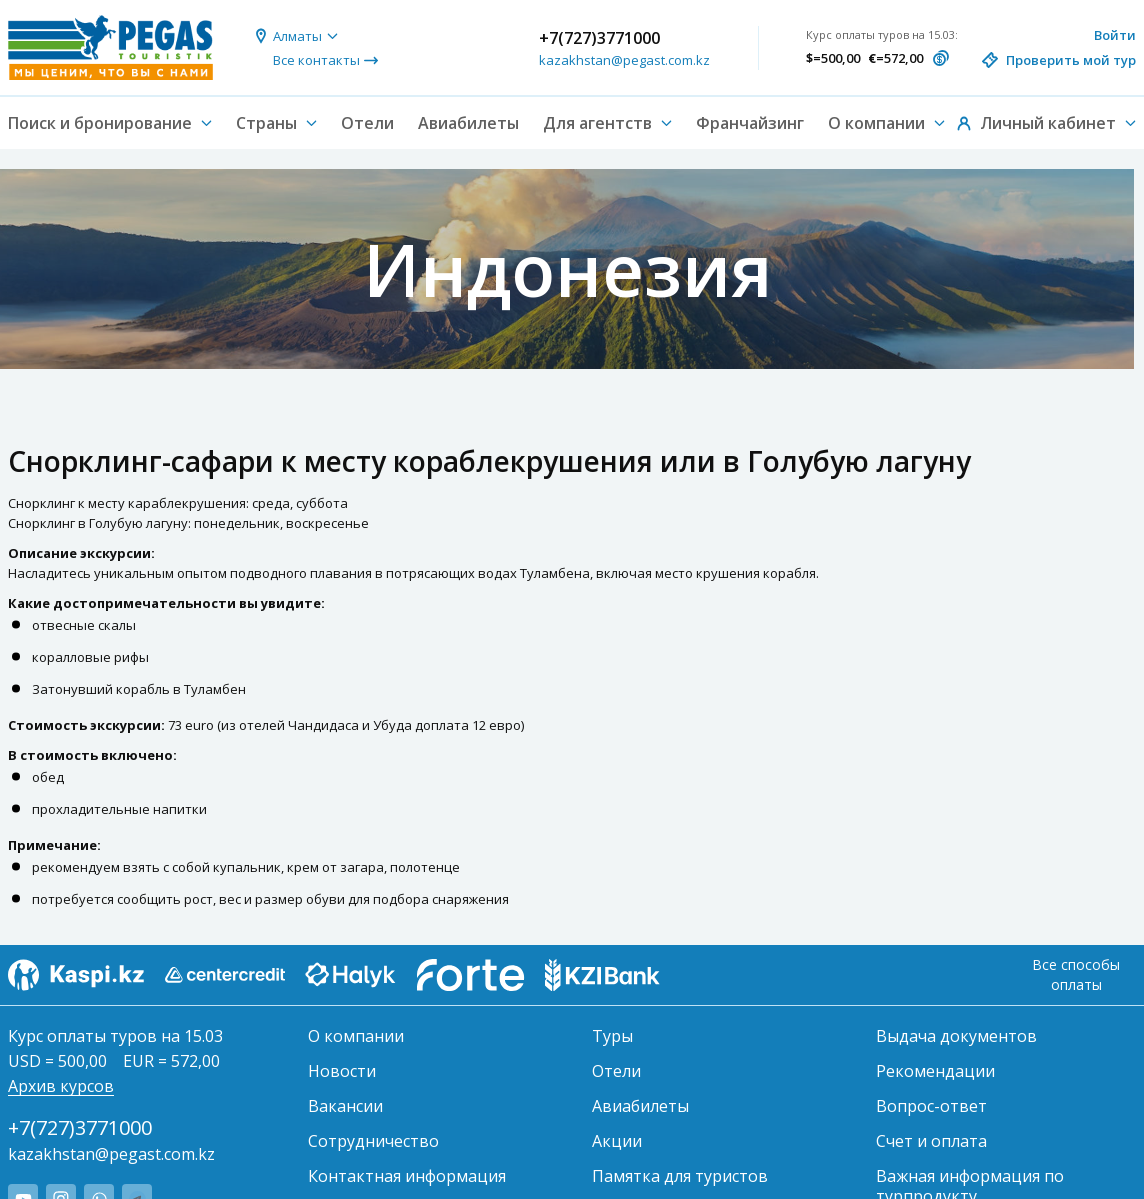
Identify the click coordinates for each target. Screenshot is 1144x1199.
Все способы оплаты (1076, 974)
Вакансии (345, 1106)
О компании (356, 1036)
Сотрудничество (373, 1141)
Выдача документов (956, 1036)
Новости (342, 1071)
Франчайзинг (750, 123)
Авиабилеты (468, 123)
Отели (367, 123)
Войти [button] (1115, 35)
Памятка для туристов (680, 1176)
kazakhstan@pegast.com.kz (624, 60)
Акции (617, 1141)
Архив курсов (61, 1086)
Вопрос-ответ (931, 1106)
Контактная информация (407, 1176)
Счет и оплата (931, 1141)
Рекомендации (935, 1071)
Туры (612, 1036)
